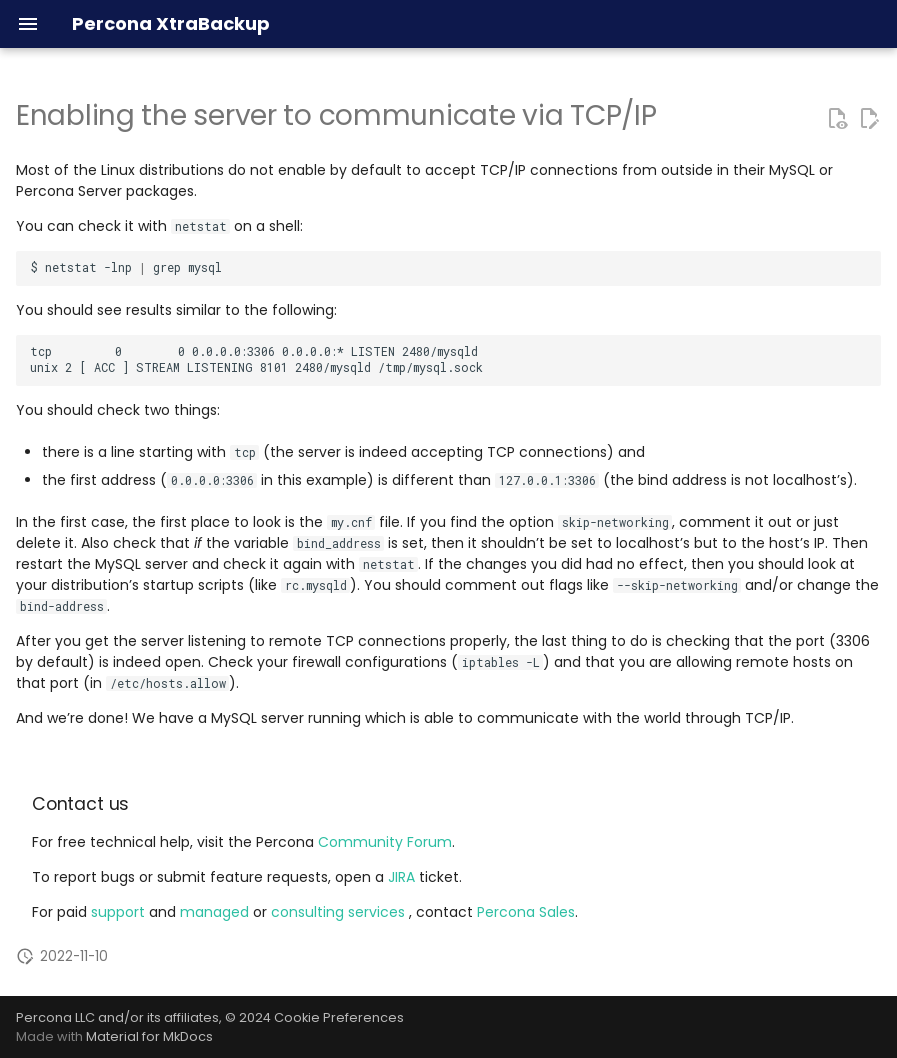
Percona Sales (526, 912)
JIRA (401, 877)
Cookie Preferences (339, 1017)
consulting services (340, 912)
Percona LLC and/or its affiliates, (120, 1017)
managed (216, 912)
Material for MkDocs (149, 1036)
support (120, 912)
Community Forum (385, 842)
